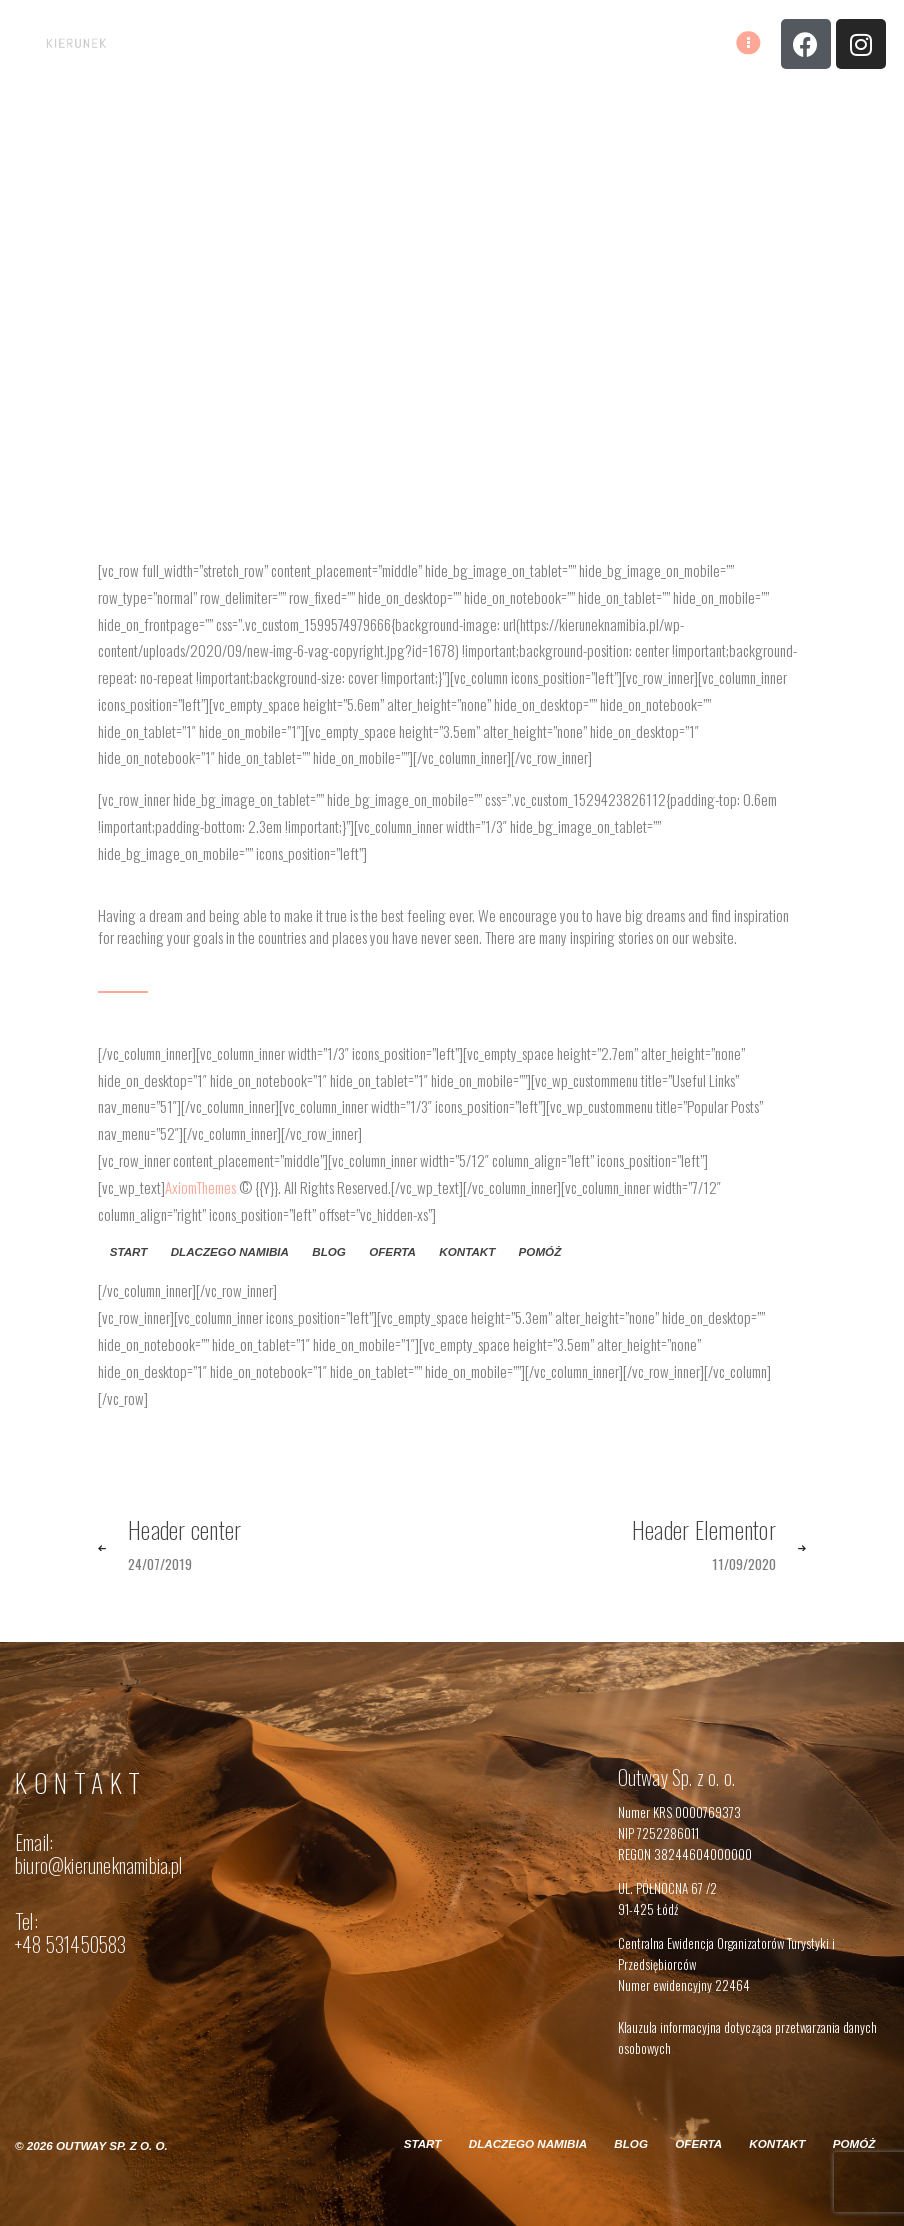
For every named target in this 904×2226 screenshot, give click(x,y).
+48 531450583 (71, 1944)
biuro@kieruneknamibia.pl (99, 1865)
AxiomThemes (200, 1187)
